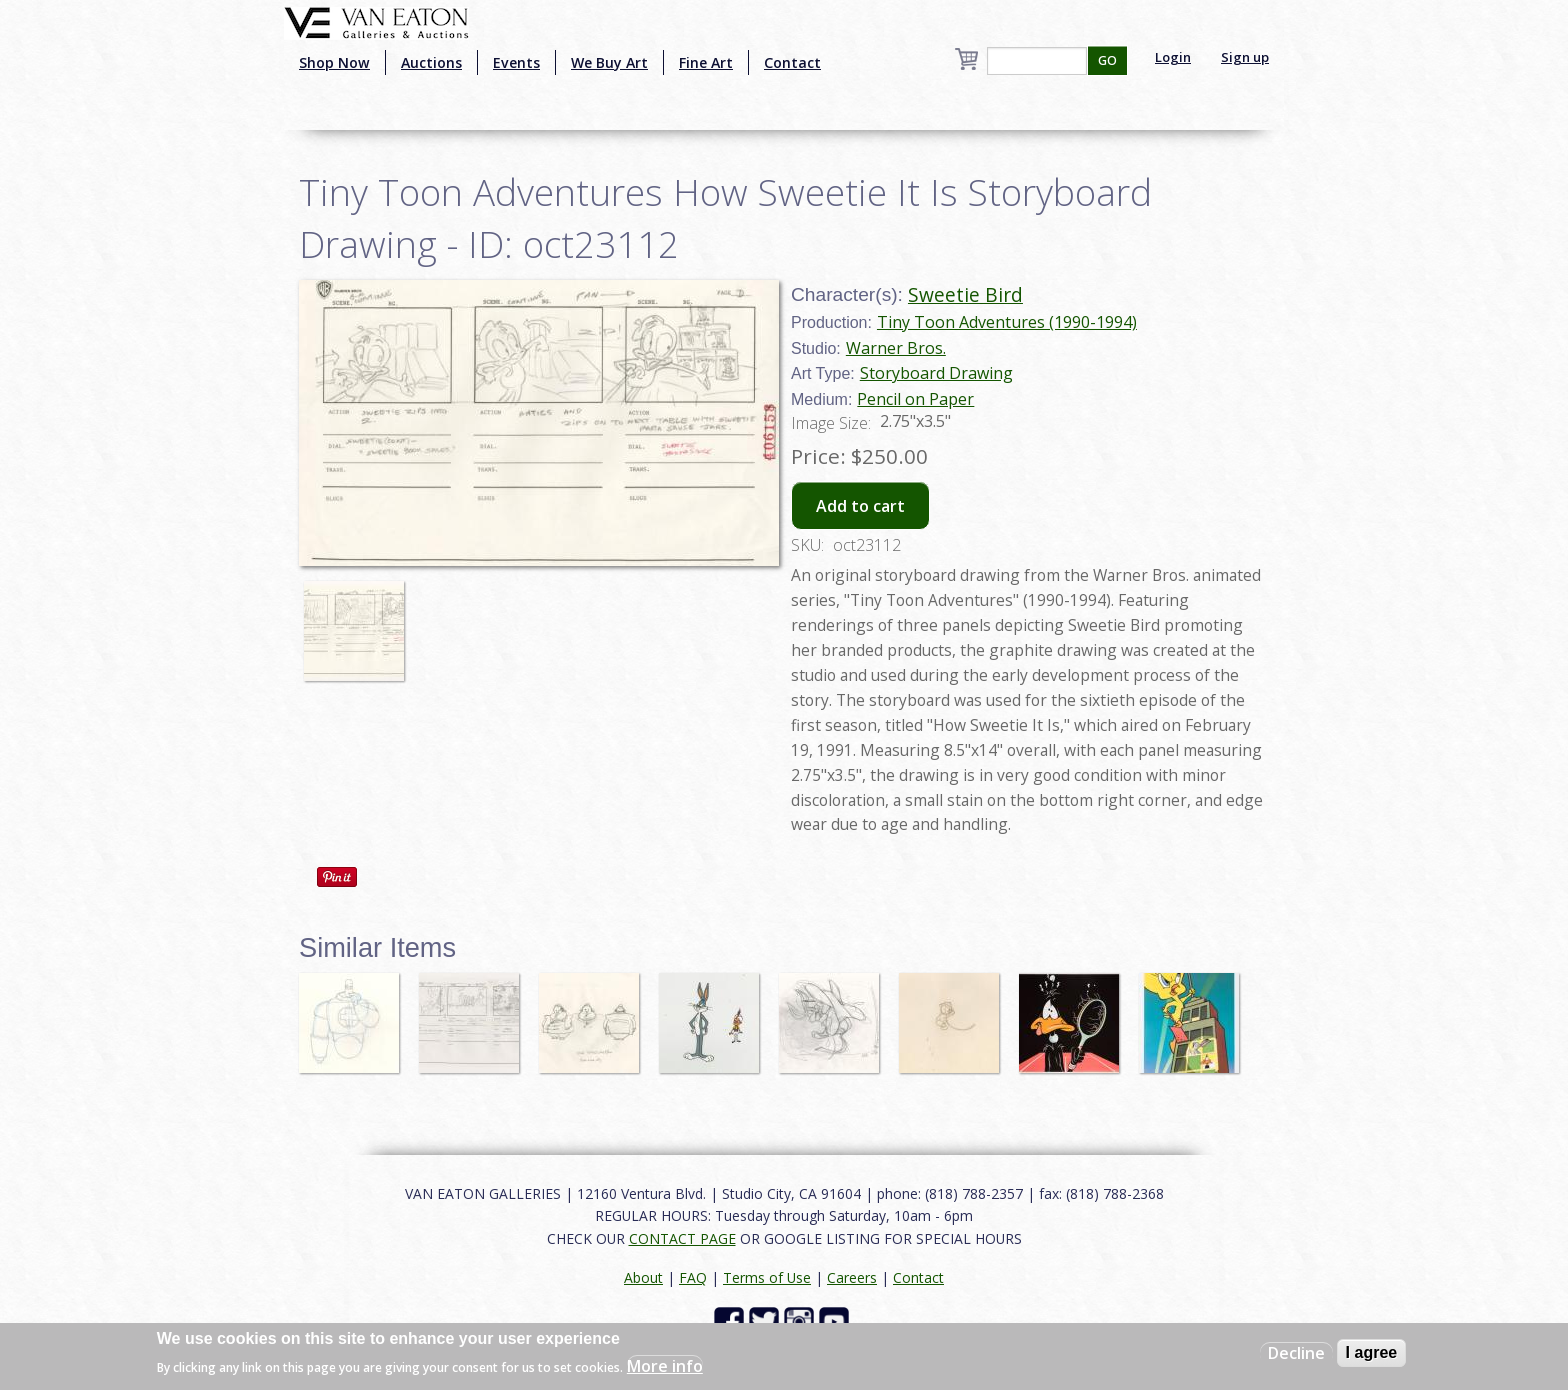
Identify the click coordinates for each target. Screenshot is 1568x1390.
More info (665, 1366)
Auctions (431, 62)
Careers (852, 1277)
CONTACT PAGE (682, 1238)
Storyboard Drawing (936, 373)
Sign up (1245, 57)
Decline (1296, 1353)
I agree (1372, 1352)
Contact (792, 62)
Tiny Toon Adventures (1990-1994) (1007, 322)
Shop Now (334, 62)
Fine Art (706, 62)
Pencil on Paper (915, 399)
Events (516, 62)
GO (1107, 60)
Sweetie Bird (965, 294)
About (643, 1277)
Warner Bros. (896, 348)
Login (1173, 57)
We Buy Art (609, 62)
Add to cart (860, 506)
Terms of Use (767, 1277)
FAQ (693, 1277)
